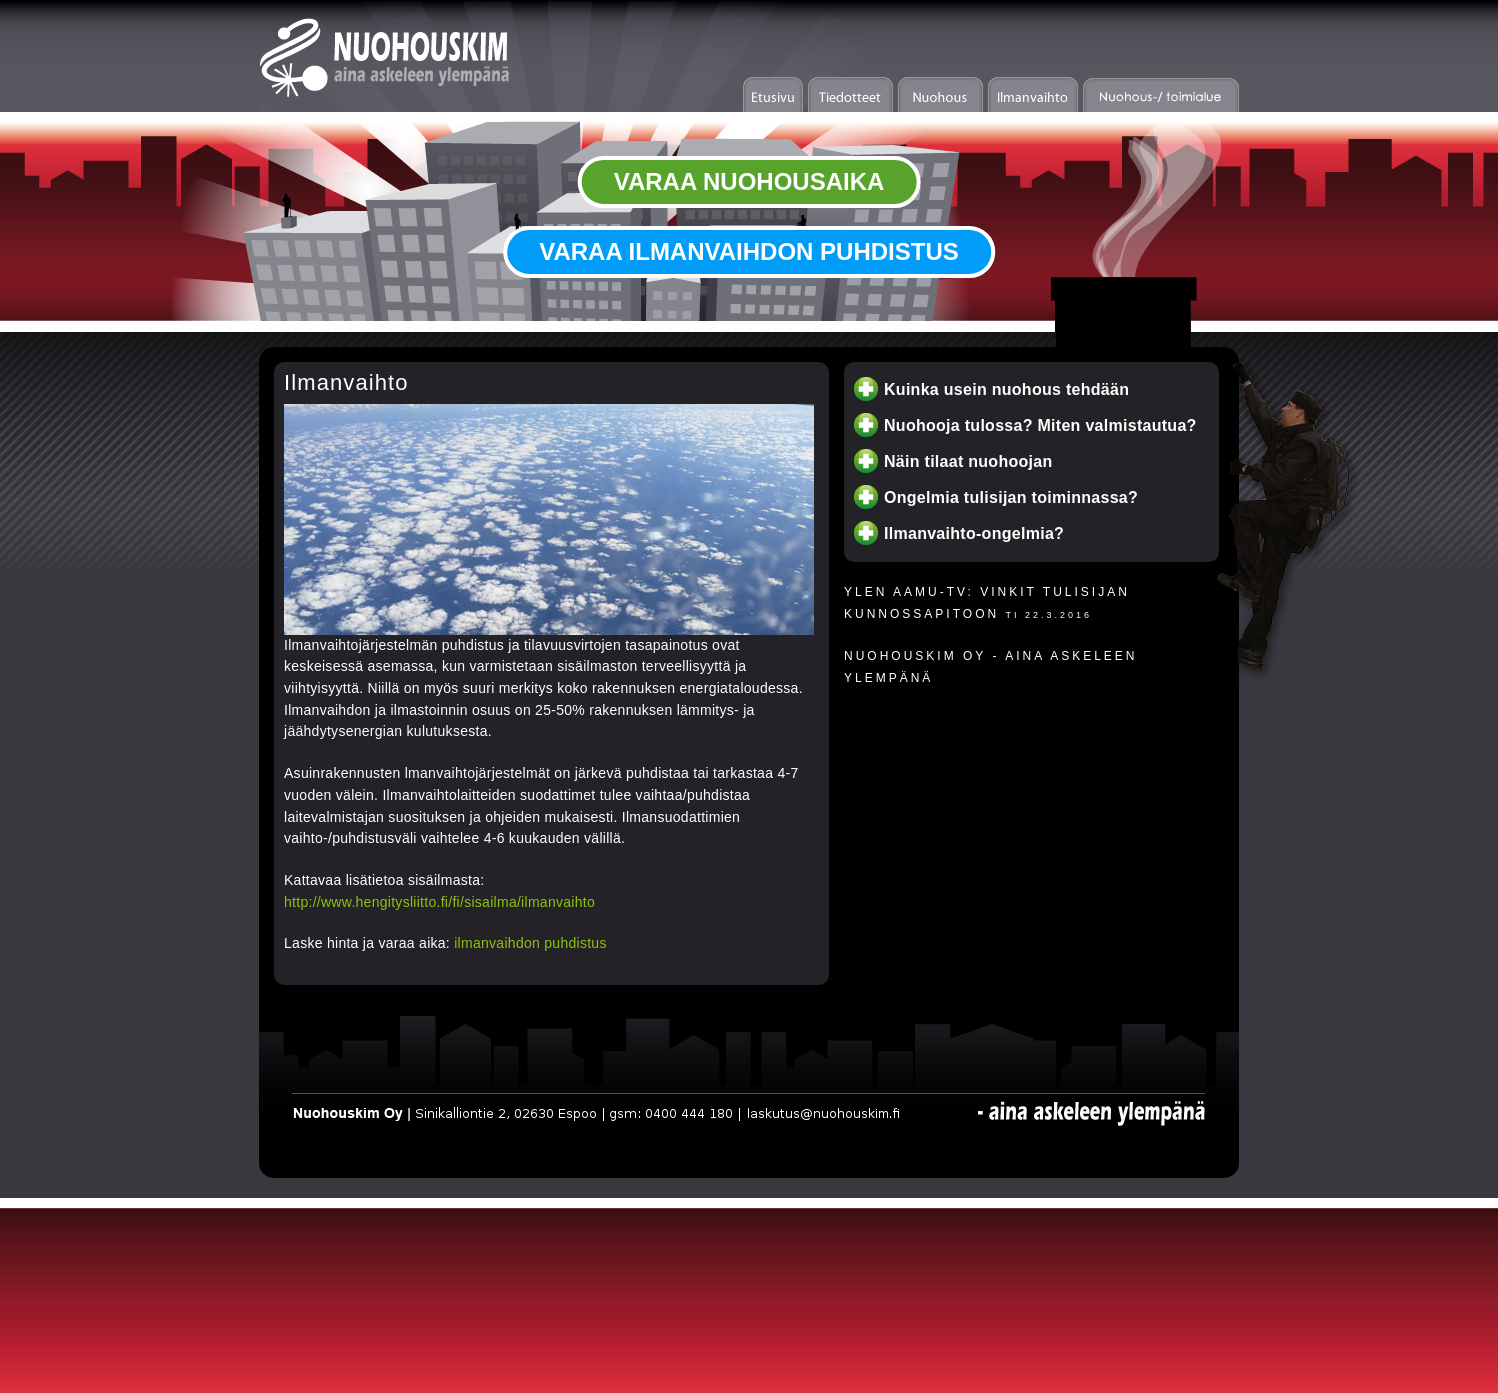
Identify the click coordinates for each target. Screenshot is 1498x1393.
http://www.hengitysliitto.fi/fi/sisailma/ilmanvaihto (439, 902)
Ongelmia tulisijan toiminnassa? (1011, 497)
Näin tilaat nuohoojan (968, 461)
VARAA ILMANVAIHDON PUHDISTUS (749, 251)
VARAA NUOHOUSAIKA (749, 181)
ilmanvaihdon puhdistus (530, 943)
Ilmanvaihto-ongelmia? (974, 533)
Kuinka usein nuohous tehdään (1006, 389)
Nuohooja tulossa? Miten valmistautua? (1040, 425)
